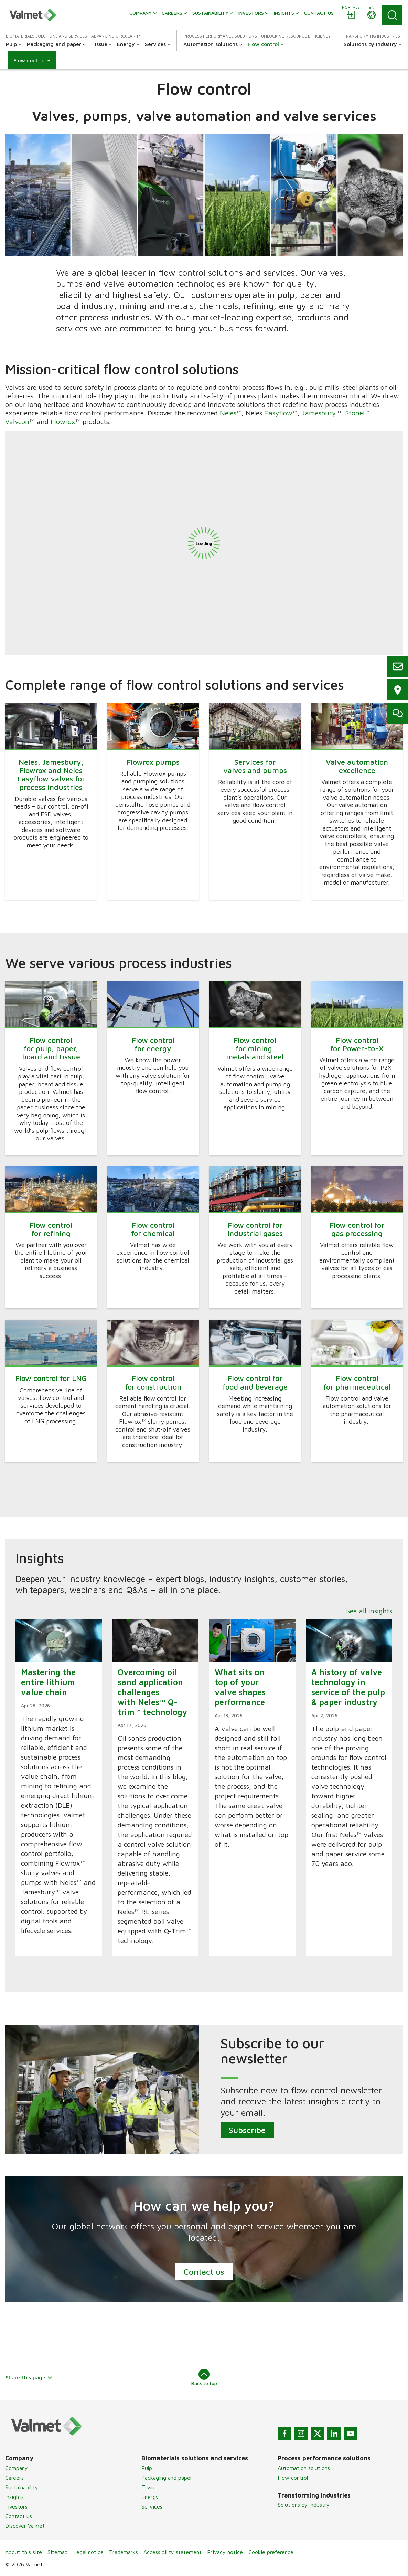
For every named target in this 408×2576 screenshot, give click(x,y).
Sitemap (57, 2552)
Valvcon (17, 421)
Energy (150, 2497)
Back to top (204, 2377)
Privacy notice (225, 2552)
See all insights (369, 1611)
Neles (228, 413)
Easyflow (278, 413)
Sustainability (21, 2487)
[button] (31, 60)
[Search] (392, 15)
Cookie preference (270, 2552)
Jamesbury (319, 413)
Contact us (204, 2272)
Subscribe (247, 2130)
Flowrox (63, 421)
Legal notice (88, 2552)
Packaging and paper (166, 2477)
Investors (16, 2506)
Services (151, 2506)
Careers (14, 2477)
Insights (14, 2497)
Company (16, 2468)
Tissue (149, 2487)
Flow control (293, 2477)
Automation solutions (304, 2468)
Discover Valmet (25, 2526)
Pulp (146, 2468)
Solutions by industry (304, 2505)
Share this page (29, 2377)
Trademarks (123, 2552)
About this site (23, 2552)
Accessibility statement (172, 2552)
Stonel (355, 413)
